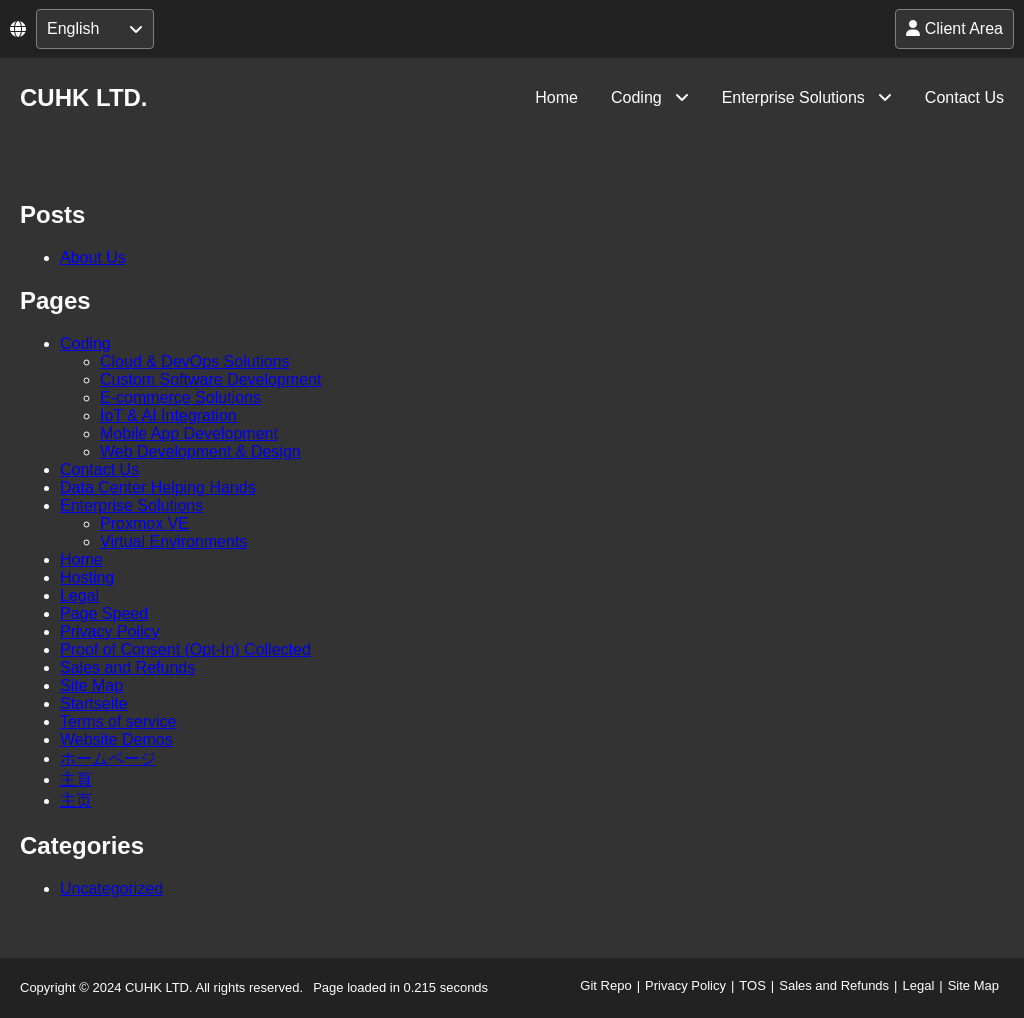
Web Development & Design (200, 451)
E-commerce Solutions (180, 397)
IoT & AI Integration (168, 415)
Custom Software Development (210, 379)
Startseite (94, 703)
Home (556, 97)
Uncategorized (111, 888)
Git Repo (605, 985)
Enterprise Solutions (793, 97)
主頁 (76, 779)
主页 (76, 800)
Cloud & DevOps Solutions (194, 361)
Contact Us (964, 97)
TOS (752, 985)
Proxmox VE (144, 523)
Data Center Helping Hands (158, 487)
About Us (93, 257)
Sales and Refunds (127, 667)
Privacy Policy (110, 631)
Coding (636, 97)
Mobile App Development (189, 433)
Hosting (87, 577)
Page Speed (104, 613)
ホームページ (108, 758)
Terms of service (118, 721)
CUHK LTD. (84, 97)
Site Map (91, 685)
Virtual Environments (173, 541)
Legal (79, 595)
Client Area (954, 28)
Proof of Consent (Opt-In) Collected (185, 649)
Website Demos (116, 739)
